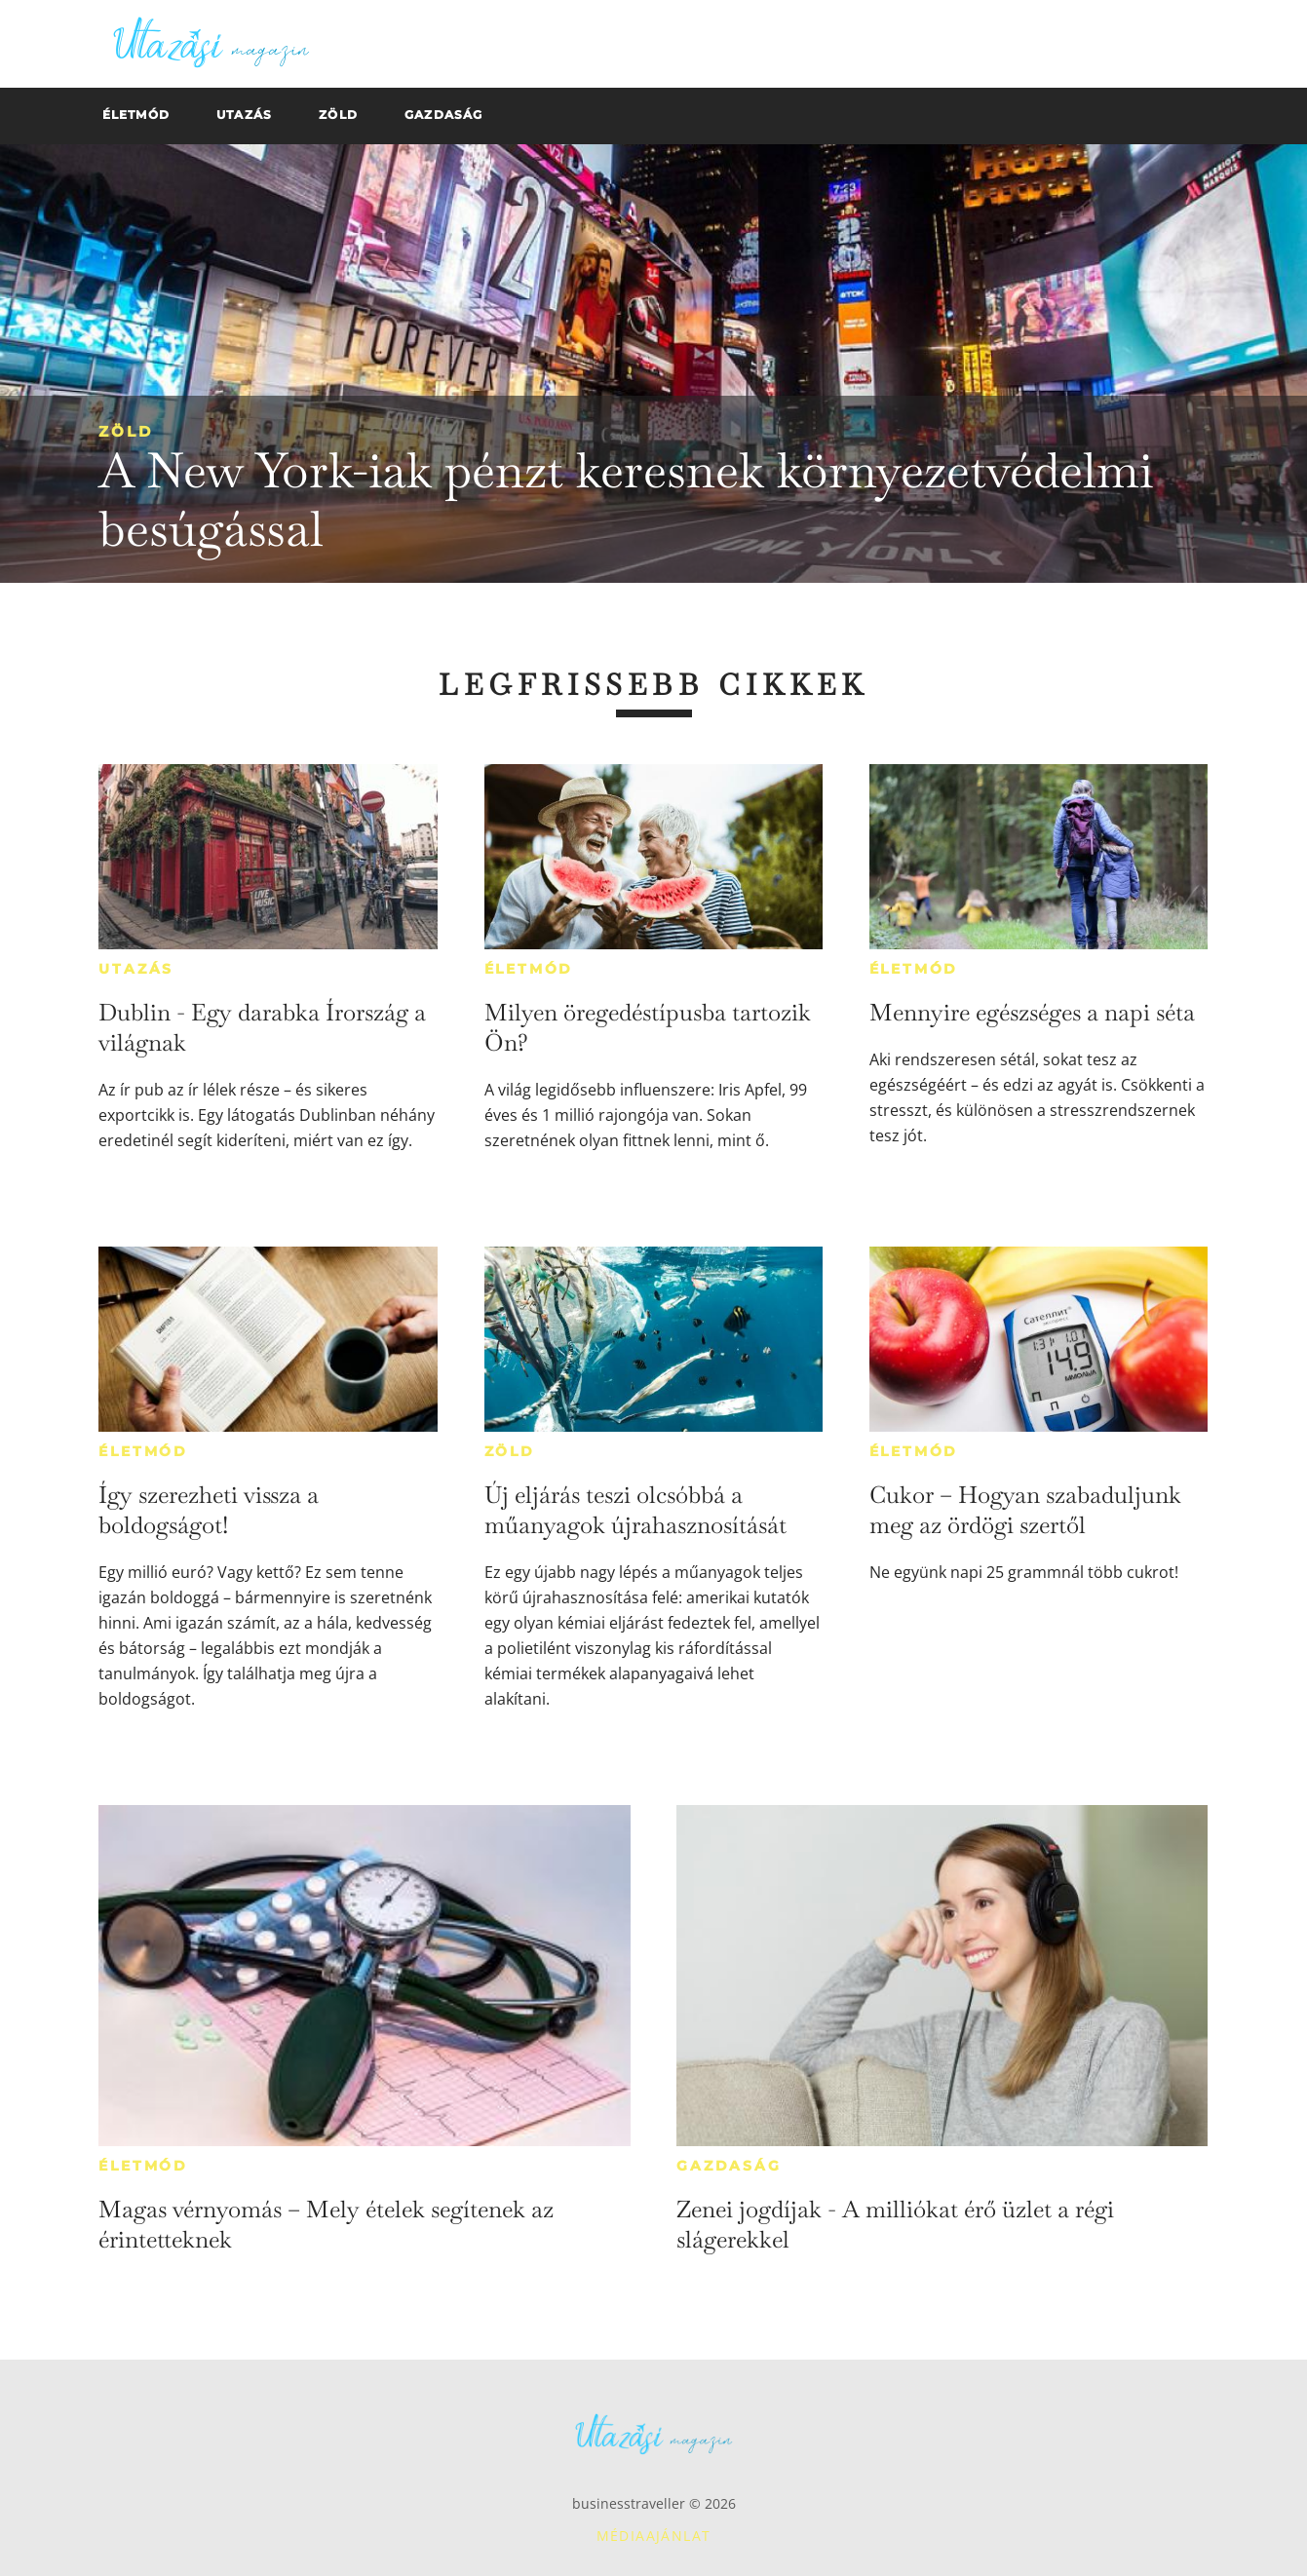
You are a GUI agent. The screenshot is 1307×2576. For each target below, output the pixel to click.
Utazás (135, 969)
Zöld (125, 431)
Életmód (529, 969)
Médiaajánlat (653, 2535)
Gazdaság (728, 2165)
